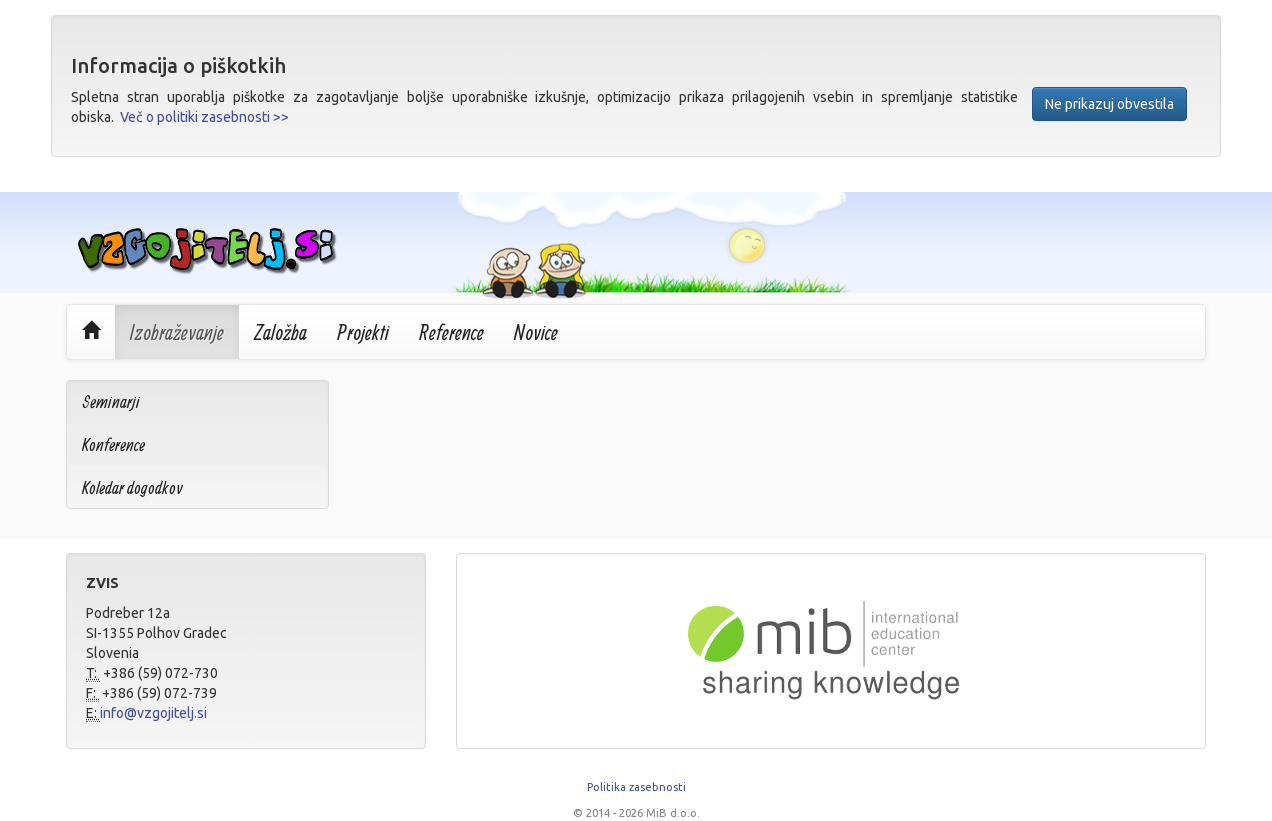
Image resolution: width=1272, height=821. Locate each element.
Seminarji (111, 401)
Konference (113, 444)
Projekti (363, 332)
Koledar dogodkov (132, 487)
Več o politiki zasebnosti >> (204, 117)
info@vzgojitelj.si (153, 713)
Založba (280, 332)
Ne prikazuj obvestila (1109, 104)
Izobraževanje (177, 332)
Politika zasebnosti (636, 787)
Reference (451, 332)
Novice (536, 332)
